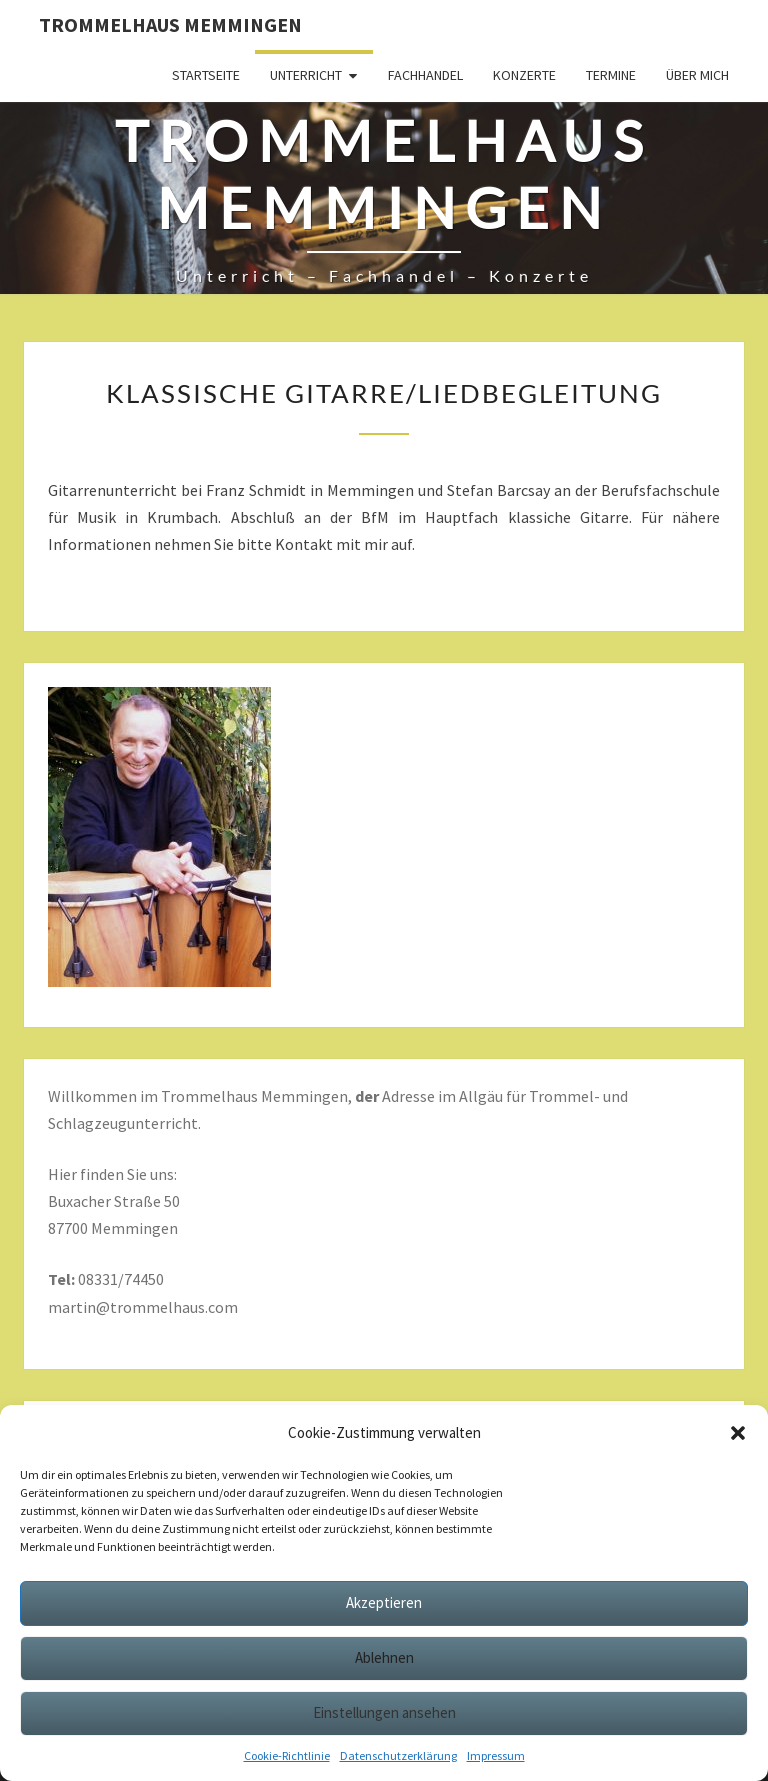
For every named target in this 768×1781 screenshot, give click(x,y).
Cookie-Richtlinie (287, 1755)
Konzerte (524, 75)
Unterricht (306, 75)
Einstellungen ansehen (384, 1712)
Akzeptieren (384, 1602)
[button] (738, 1433)
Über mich (697, 75)
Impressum (496, 1755)
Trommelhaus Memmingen (170, 24)
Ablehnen (384, 1657)
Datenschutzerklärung (398, 1755)
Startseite (206, 75)
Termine (611, 75)
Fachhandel (425, 75)
